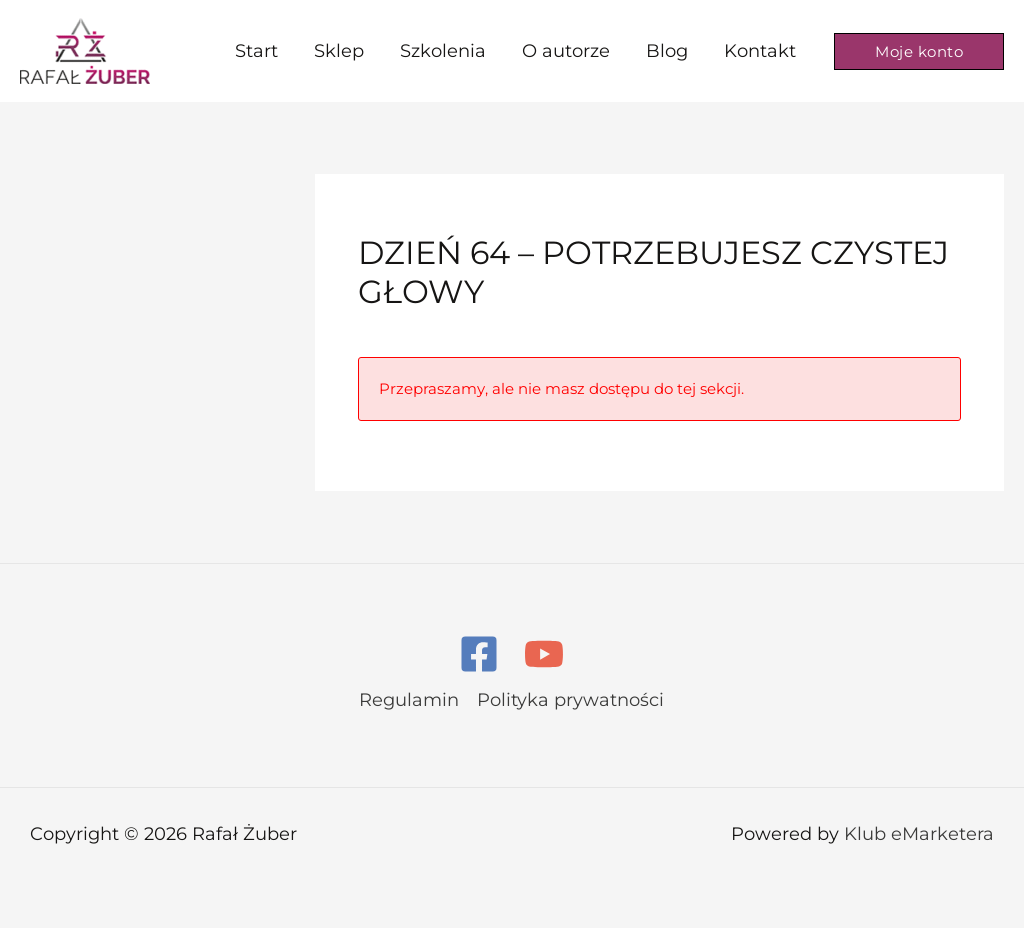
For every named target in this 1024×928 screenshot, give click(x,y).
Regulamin (409, 700)
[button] (919, 51)
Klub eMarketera (919, 834)
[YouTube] (544, 654)
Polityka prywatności (570, 700)
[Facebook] (479, 654)
